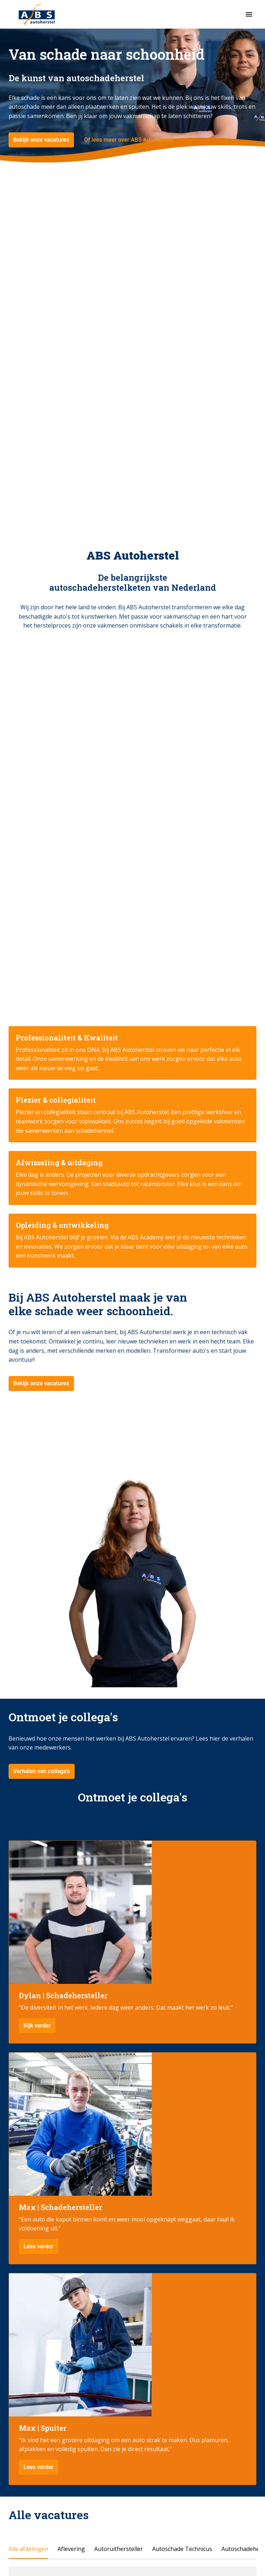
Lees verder (39, 2246)
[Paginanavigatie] (248, 14)
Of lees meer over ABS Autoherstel (128, 139)
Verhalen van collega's (41, 1771)
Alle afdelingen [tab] (28, 2549)
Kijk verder (37, 2025)
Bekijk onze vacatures (41, 139)
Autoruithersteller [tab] (118, 2549)
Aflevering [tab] (71, 2549)
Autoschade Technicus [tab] (182, 2549)
